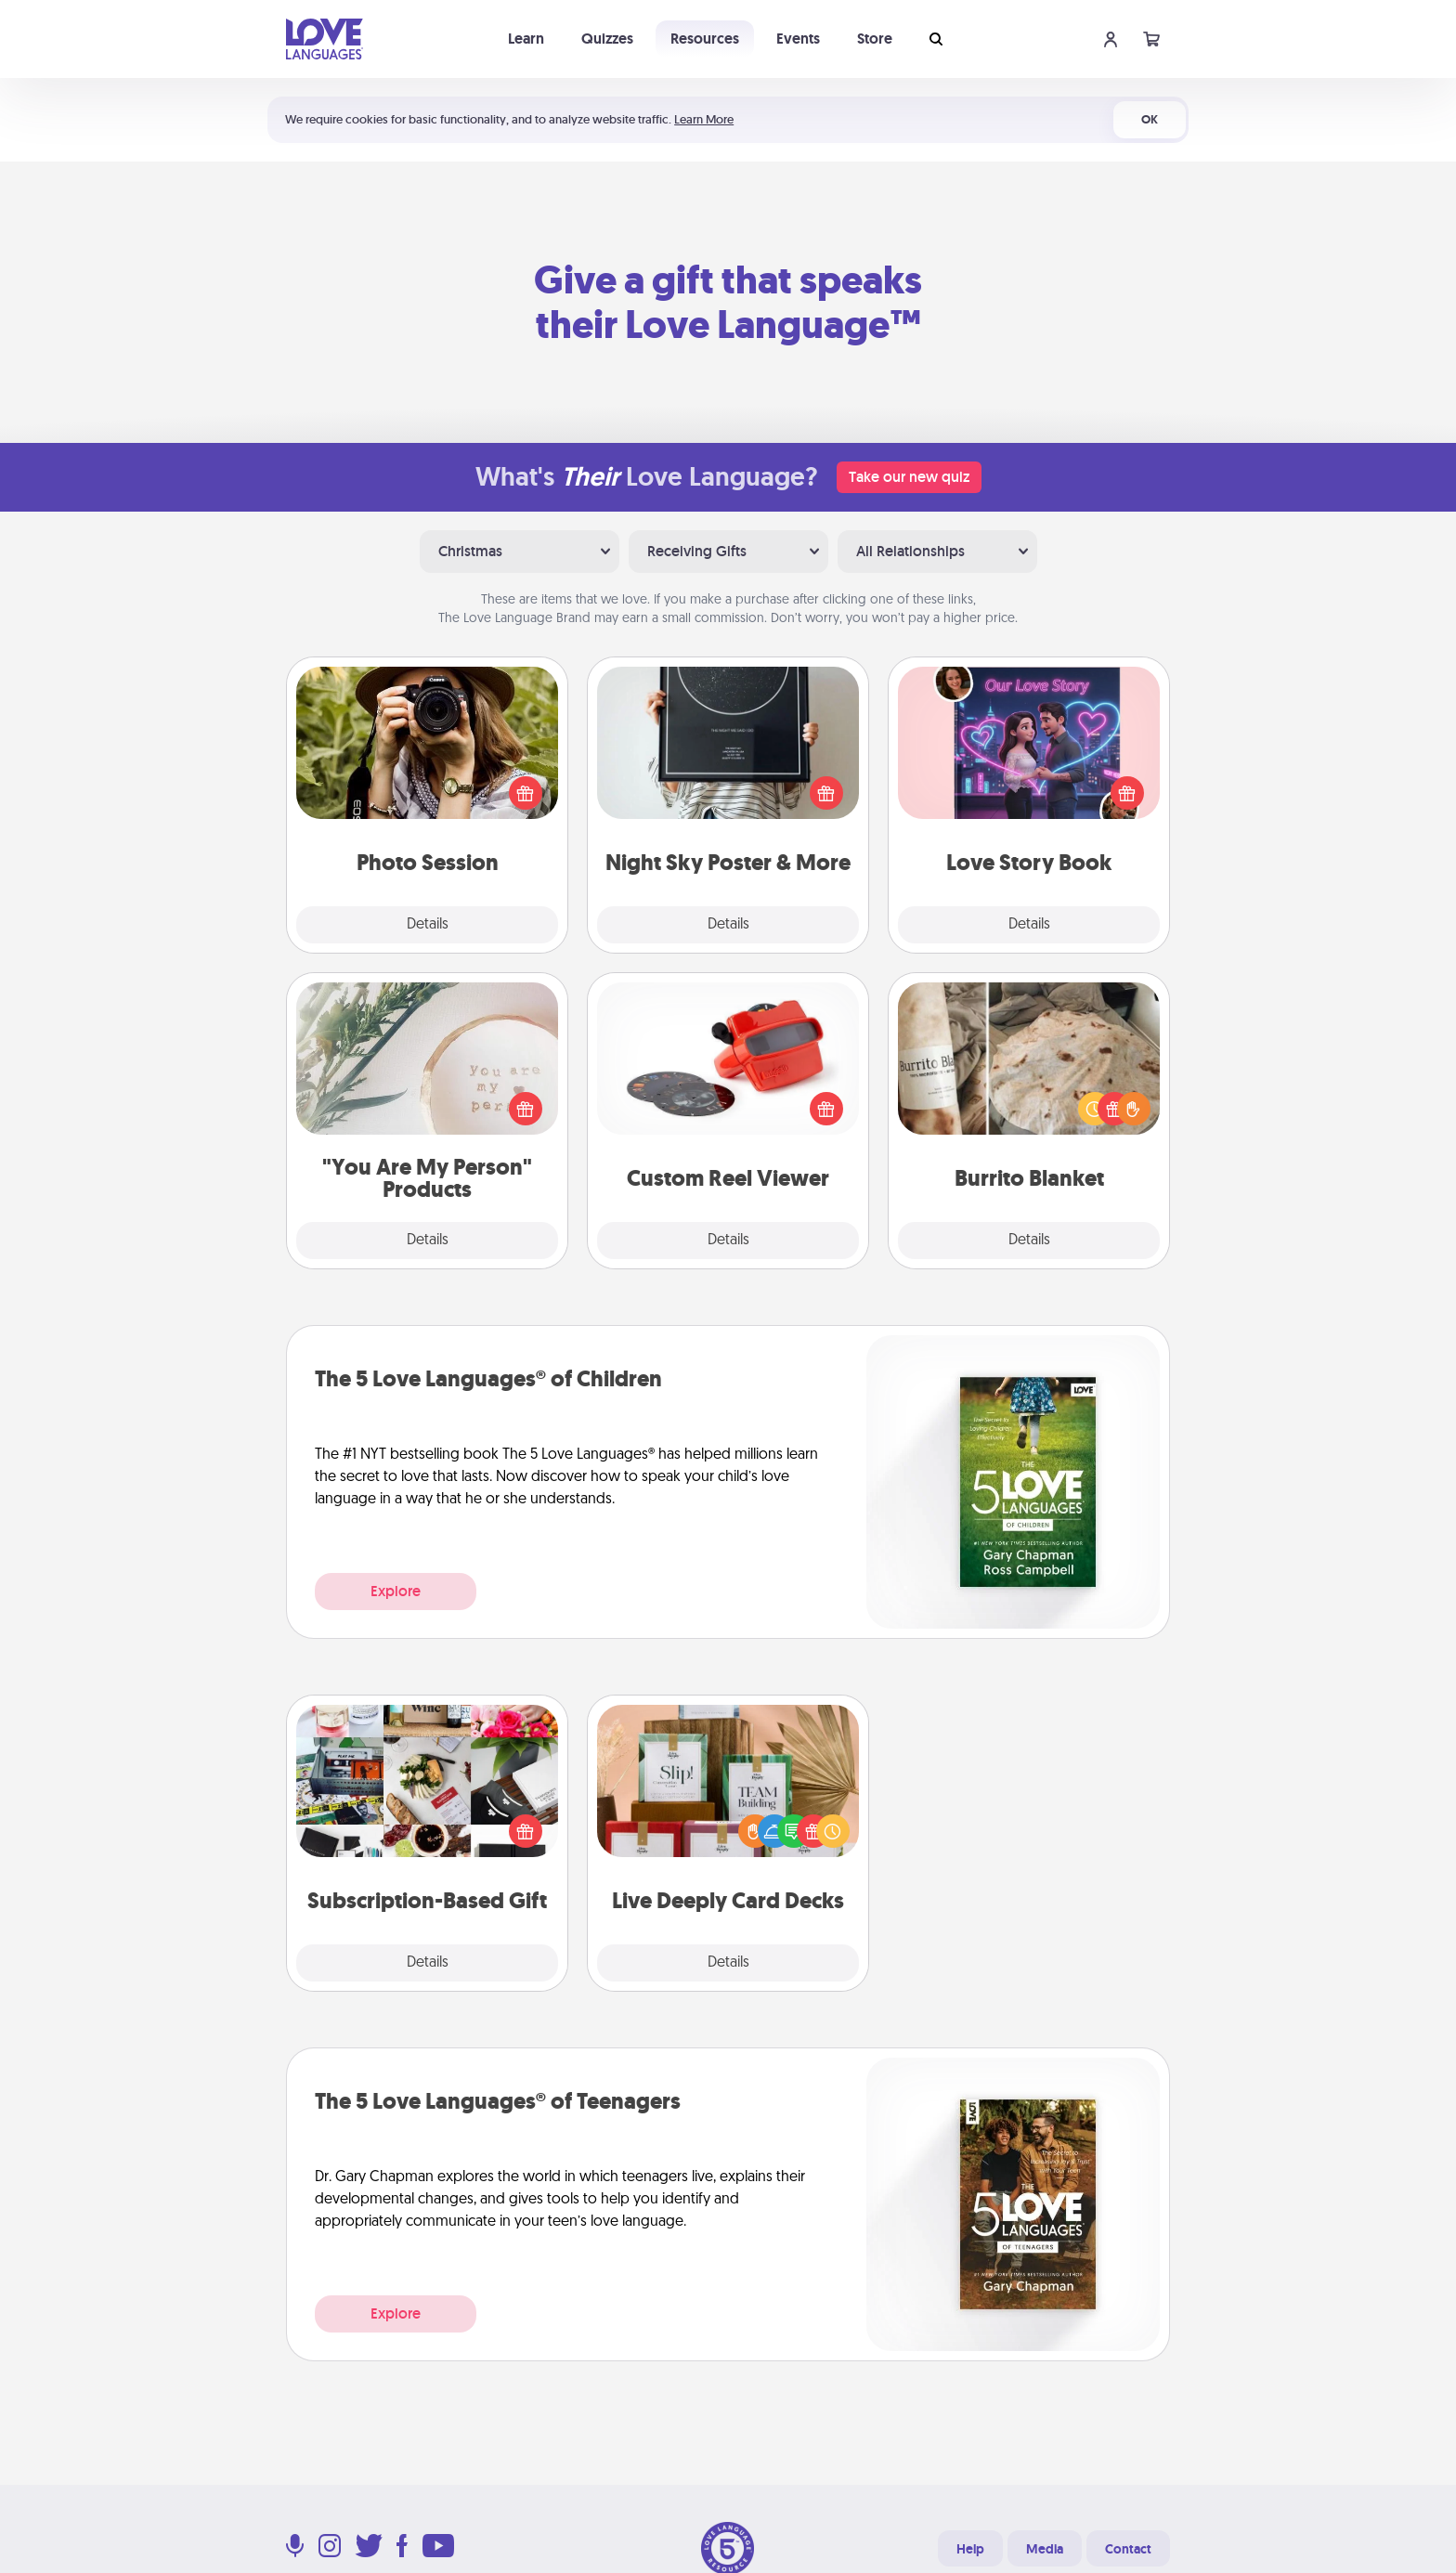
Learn (526, 38)
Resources (704, 38)
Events (798, 38)
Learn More (704, 119)
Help (970, 2549)
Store (874, 38)
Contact (1128, 2549)
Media (1044, 2549)
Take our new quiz (909, 477)
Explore (395, 1591)
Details (427, 924)
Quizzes (607, 38)
